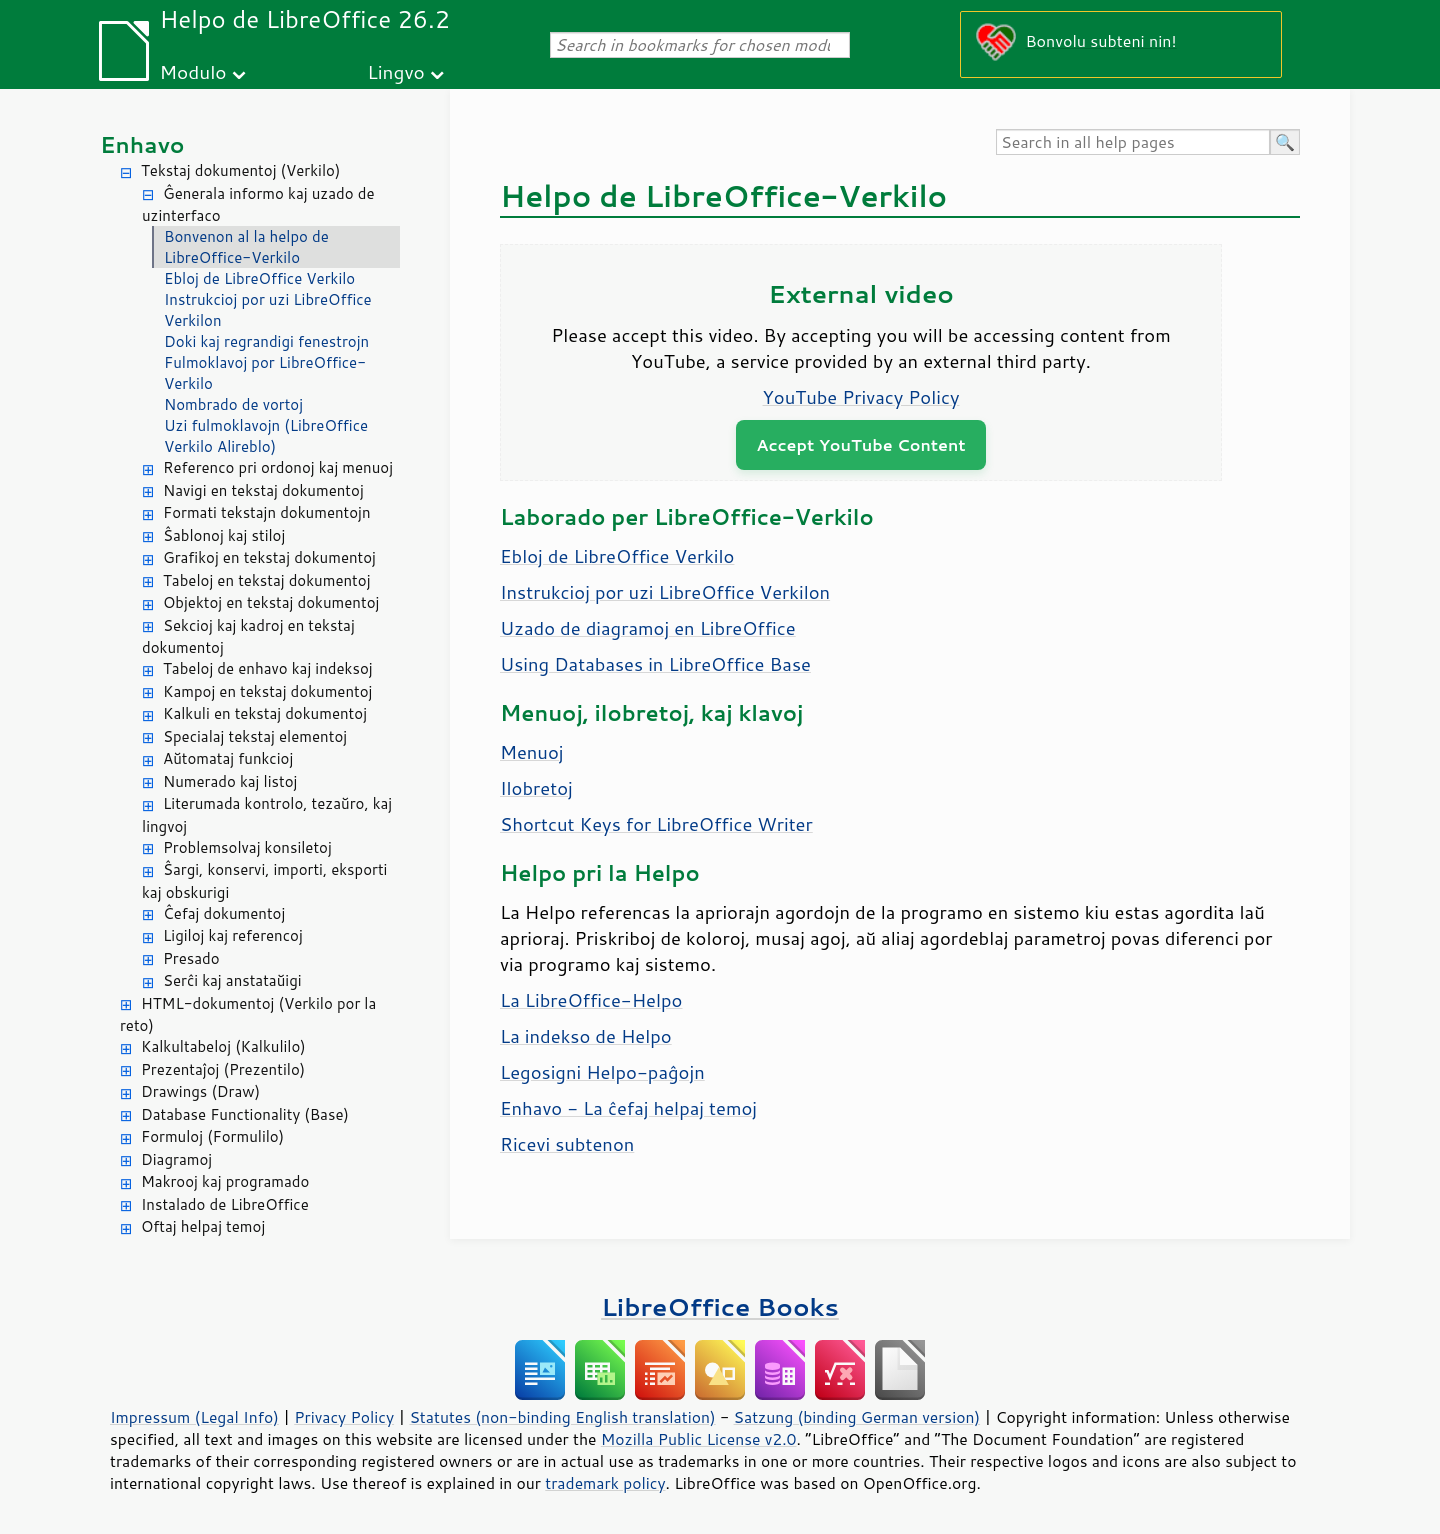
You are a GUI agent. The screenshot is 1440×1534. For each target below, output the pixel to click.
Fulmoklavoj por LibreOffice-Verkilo (265, 373)
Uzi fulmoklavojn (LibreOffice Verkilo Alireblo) (266, 436)
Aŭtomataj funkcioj (228, 758)
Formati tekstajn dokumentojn (267, 512)
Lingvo (396, 71)
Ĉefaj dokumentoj (224, 913)
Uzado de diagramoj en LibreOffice (648, 628)
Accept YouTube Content (860, 444)
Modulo (192, 71)
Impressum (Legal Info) (194, 1417)
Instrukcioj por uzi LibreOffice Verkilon (268, 310)
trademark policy (605, 1483)
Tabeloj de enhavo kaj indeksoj (268, 668)
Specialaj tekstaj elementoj (255, 736)
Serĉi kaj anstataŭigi (232, 980)
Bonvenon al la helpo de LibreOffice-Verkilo (246, 247)
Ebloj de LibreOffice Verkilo (259, 278)
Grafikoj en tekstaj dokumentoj (269, 557)
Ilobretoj (536, 788)
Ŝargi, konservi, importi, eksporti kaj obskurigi (264, 881)
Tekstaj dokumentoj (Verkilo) (240, 170)
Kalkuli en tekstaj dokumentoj (265, 713)
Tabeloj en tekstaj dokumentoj (266, 580)
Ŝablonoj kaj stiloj (224, 535)
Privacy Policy (344, 1417)
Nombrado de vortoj (233, 404)
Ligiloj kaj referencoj (233, 935)
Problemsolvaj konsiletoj (247, 847)
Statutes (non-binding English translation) (562, 1417)
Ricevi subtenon (567, 1144)
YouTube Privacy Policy (861, 397)
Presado (191, 958)
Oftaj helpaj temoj (203, 1226)
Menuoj (532, 752)
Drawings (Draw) (200, 1091)
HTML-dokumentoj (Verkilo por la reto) (248, 1015)
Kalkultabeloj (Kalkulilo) (223, 1046)
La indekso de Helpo (586, 1036)
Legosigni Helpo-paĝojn (602, 1072)
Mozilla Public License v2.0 (699, 1439)
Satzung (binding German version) (857, 1417)
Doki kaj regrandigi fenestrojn (266, 341)
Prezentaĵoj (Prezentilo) (223, 1069)
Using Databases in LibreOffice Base (655, 664)
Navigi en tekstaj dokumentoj (263, 490)
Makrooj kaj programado (225, 1181)
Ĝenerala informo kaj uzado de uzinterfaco (258, 205)
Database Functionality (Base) (245, 1114)
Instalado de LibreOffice (225, 1204)
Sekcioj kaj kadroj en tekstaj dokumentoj (248, 637)
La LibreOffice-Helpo (591, 1000)
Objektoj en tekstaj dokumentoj (271, 602)
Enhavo (142, 144)
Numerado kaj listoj (230, 781)
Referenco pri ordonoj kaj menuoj (278, 467)
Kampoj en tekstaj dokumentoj (267, 691)
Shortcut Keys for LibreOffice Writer (656, 824)
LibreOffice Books (720, 1306)
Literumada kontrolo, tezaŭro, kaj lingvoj (267, 815)
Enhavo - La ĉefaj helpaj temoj (628, 1108)
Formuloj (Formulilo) (212, 1136)
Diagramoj (176, 1159)
